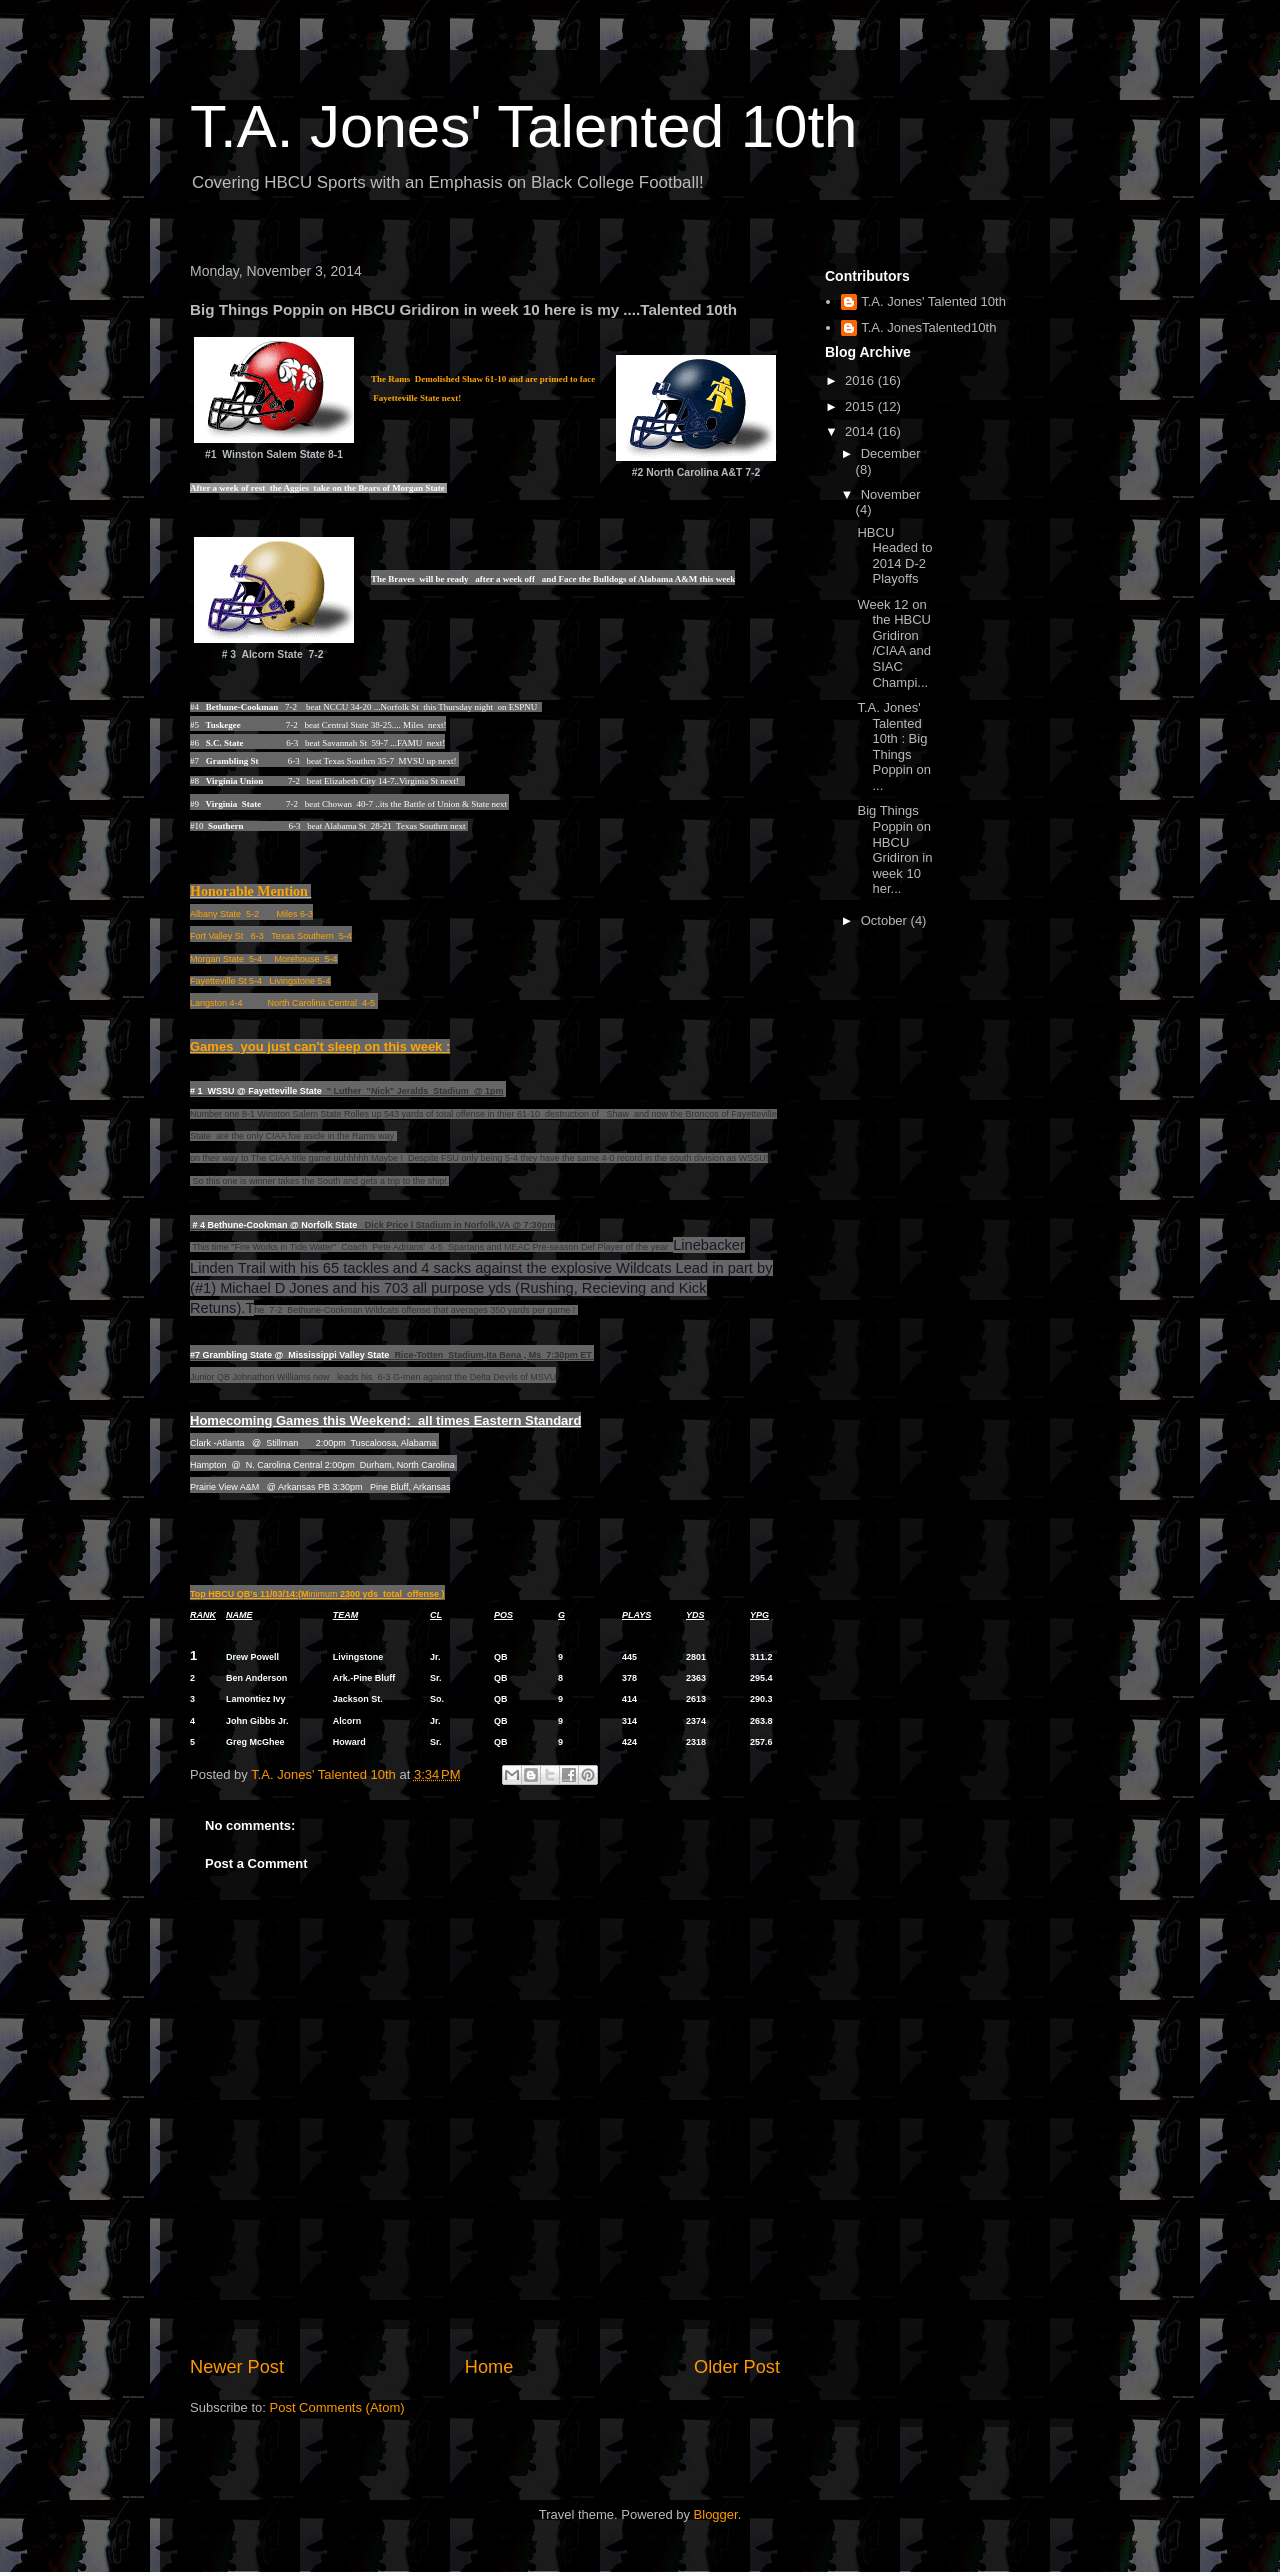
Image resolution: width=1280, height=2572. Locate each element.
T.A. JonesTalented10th (928, 327)
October (886, 920)
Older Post (737, 2367)
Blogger (716, 2514)
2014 (861, 431)
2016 (861, 380)
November (891, 494)
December (891, 453)
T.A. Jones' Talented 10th (523, 126)
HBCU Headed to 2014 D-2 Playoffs (894, 556)
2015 (861, 406)
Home (489, 2367)
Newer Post (237, 2367)
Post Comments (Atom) (337, 2407)
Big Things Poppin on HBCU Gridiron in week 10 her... (894, 849)
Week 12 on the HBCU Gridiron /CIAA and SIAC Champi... (894, 643)
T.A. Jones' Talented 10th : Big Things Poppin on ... (894, 746)
